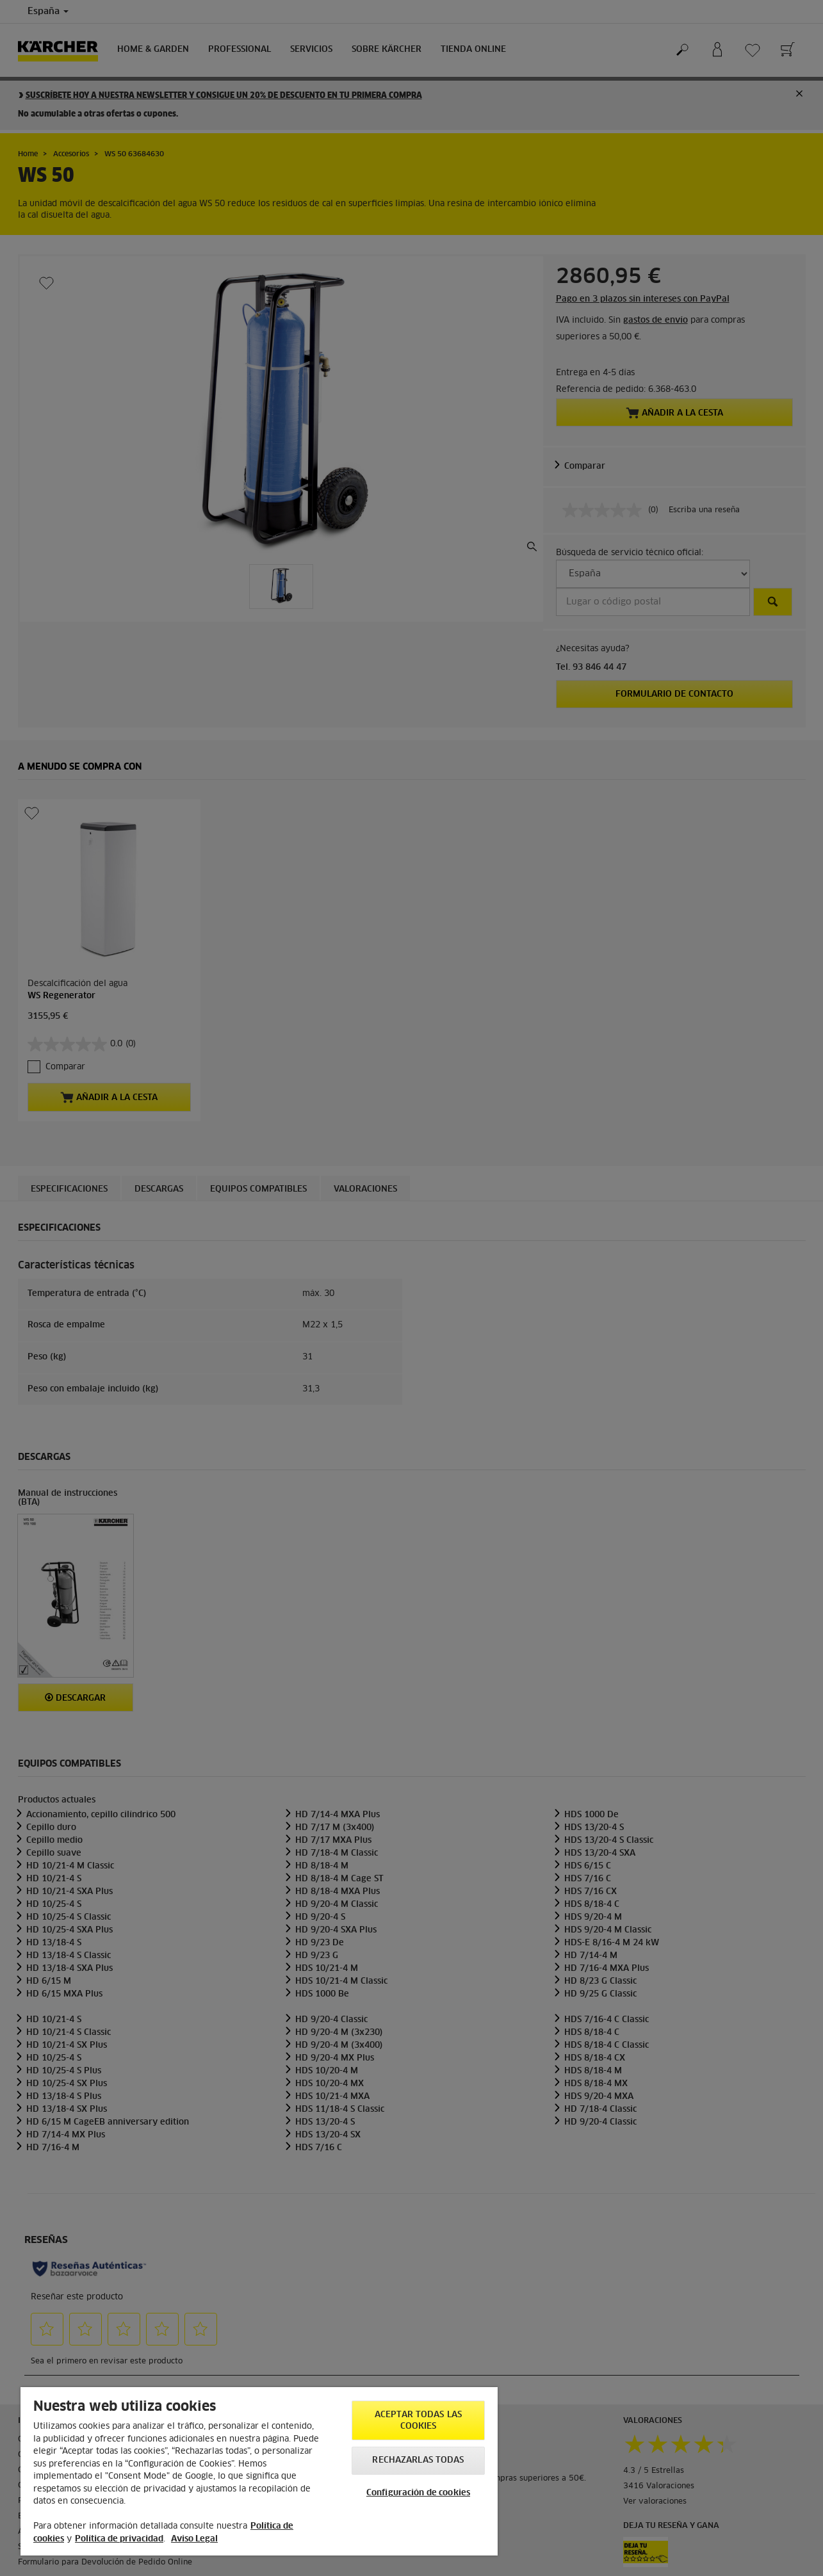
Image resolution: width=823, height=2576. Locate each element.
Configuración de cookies (418, 2493)
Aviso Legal (194, 2539)
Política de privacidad (119, 2539)
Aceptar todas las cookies (418, 2421)
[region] (259, 2471)
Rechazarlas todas (418, 2460)
